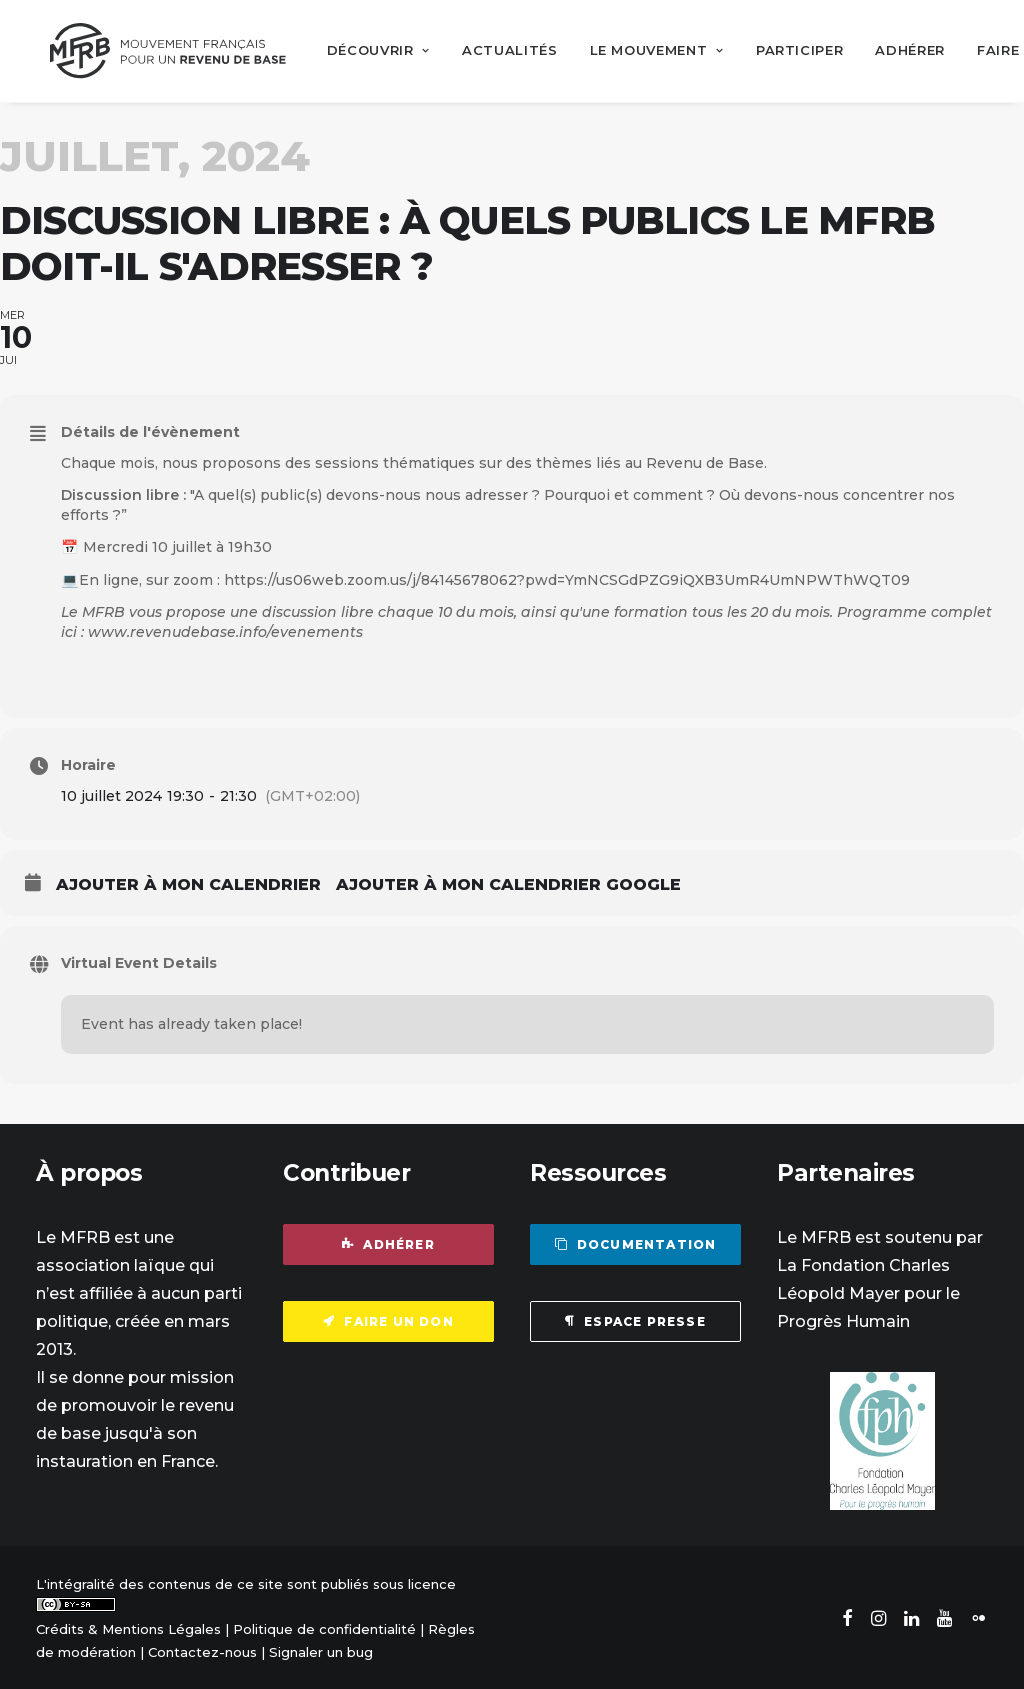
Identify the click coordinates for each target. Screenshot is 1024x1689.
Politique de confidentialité (324, 1628)
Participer (788, 50)
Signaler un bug (321, 1651)
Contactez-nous (202, 1651)
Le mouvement (645, 50)
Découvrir (366, 50)
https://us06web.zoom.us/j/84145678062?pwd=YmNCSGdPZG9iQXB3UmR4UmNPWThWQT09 (567, 578)
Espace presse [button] (635, 1320)
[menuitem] (366, 50)
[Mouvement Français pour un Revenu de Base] (162, 50)
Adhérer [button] (388, 1243)
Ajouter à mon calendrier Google (508, 883)
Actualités (498, 50)
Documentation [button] (636, 1243)
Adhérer (899, 50)
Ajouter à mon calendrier (188, 883)
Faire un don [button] (388, 1320)
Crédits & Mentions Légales (128, 1628)
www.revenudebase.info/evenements (225, 631)
